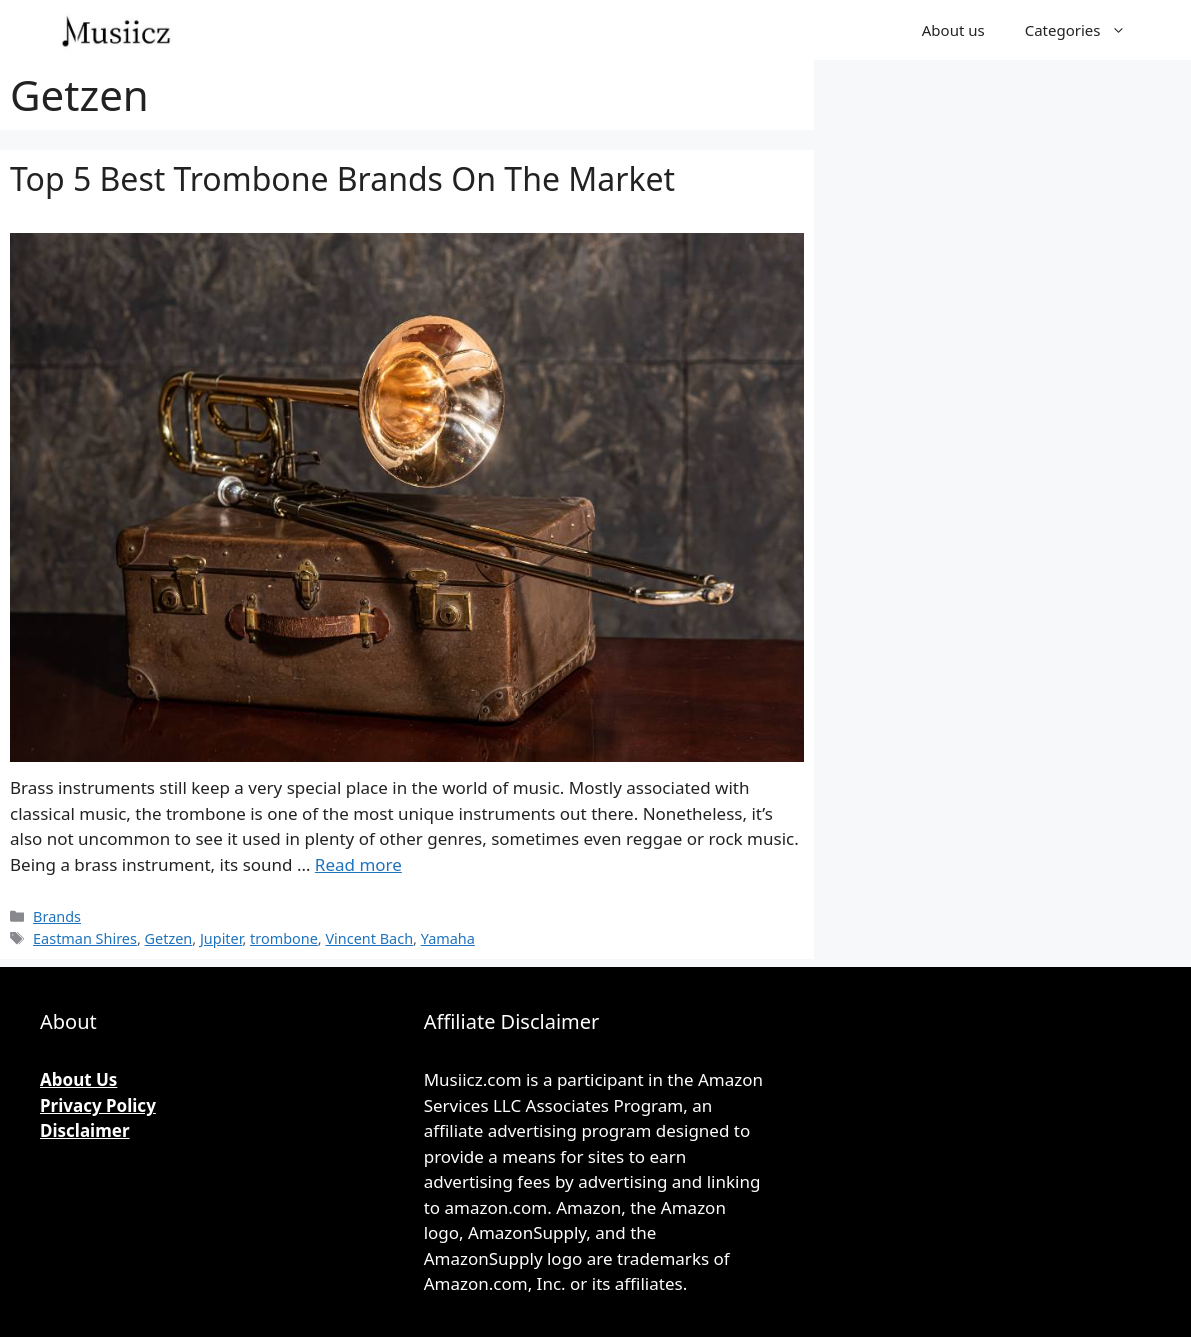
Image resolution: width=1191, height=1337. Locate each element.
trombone (284, 938)
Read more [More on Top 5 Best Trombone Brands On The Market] (358, 864)
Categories (1085, 30)
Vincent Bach (369, 938)
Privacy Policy (98, 1105)
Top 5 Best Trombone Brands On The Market (342, 178)
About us (953, 30)
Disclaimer (85, 1130)
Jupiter (221, 938)
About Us (78, 1079)
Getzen (169, 938)
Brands (57, 916)
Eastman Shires (85, 938)
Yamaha (448, 938)
